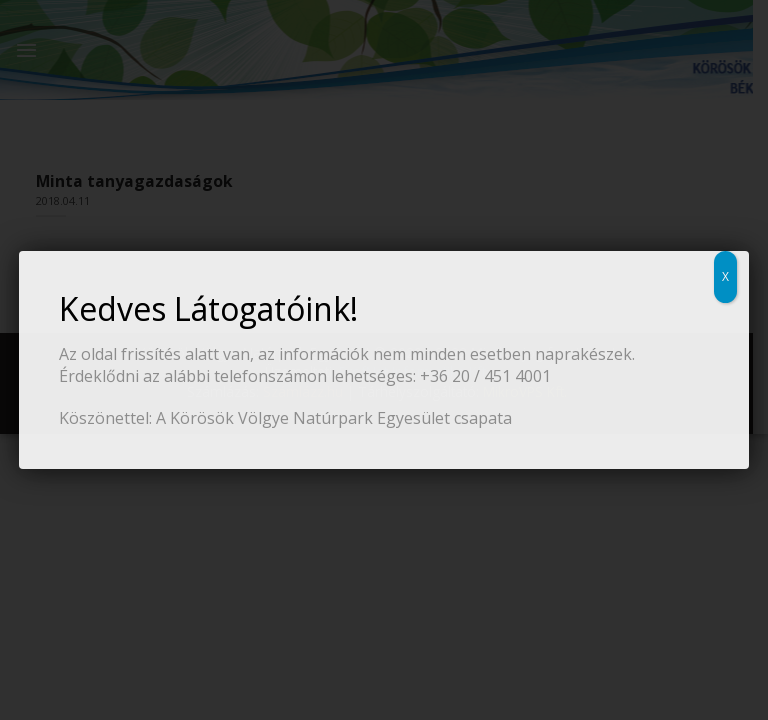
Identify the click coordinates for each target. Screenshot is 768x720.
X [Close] (725, 276)
